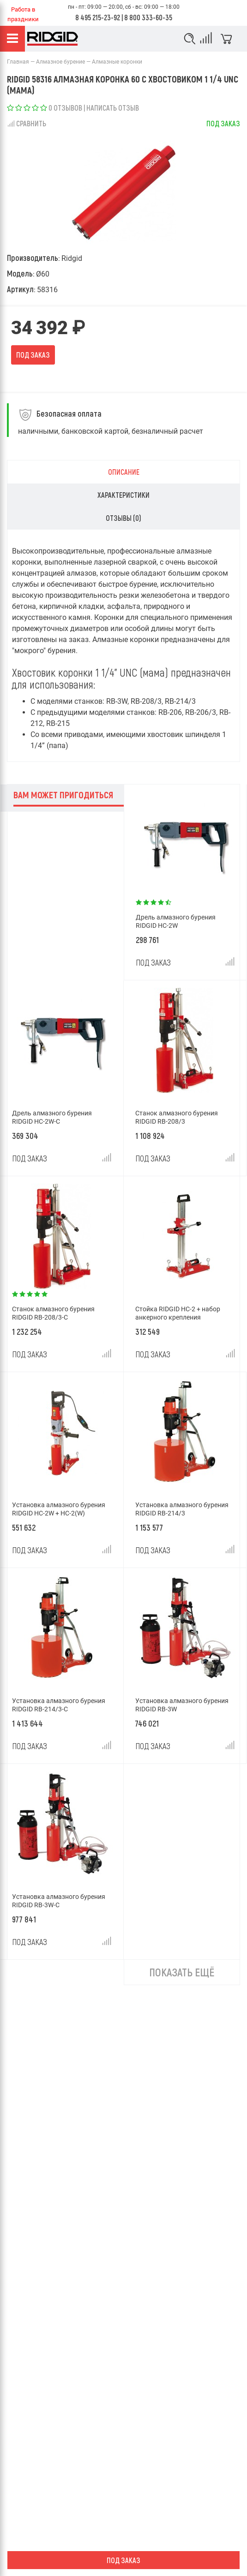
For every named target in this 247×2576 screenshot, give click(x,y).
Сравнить (26, 123)
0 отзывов (65, 107)
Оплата (18, 2516)
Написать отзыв (112, 107)
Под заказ (33, 354)
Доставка (22, 2501)
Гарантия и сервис (35, 2532)
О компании (25, 2485)
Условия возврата (35, 2469)
